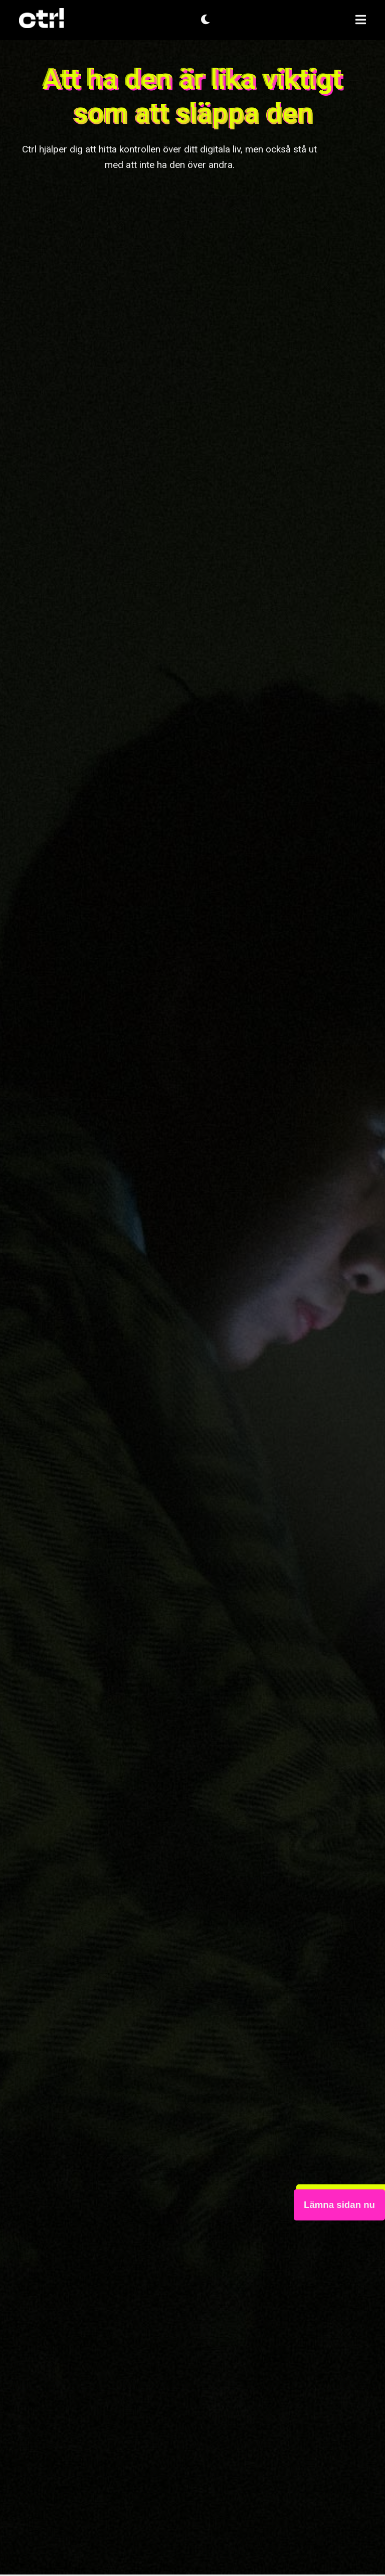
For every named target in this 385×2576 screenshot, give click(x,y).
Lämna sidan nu (339, 2204)
